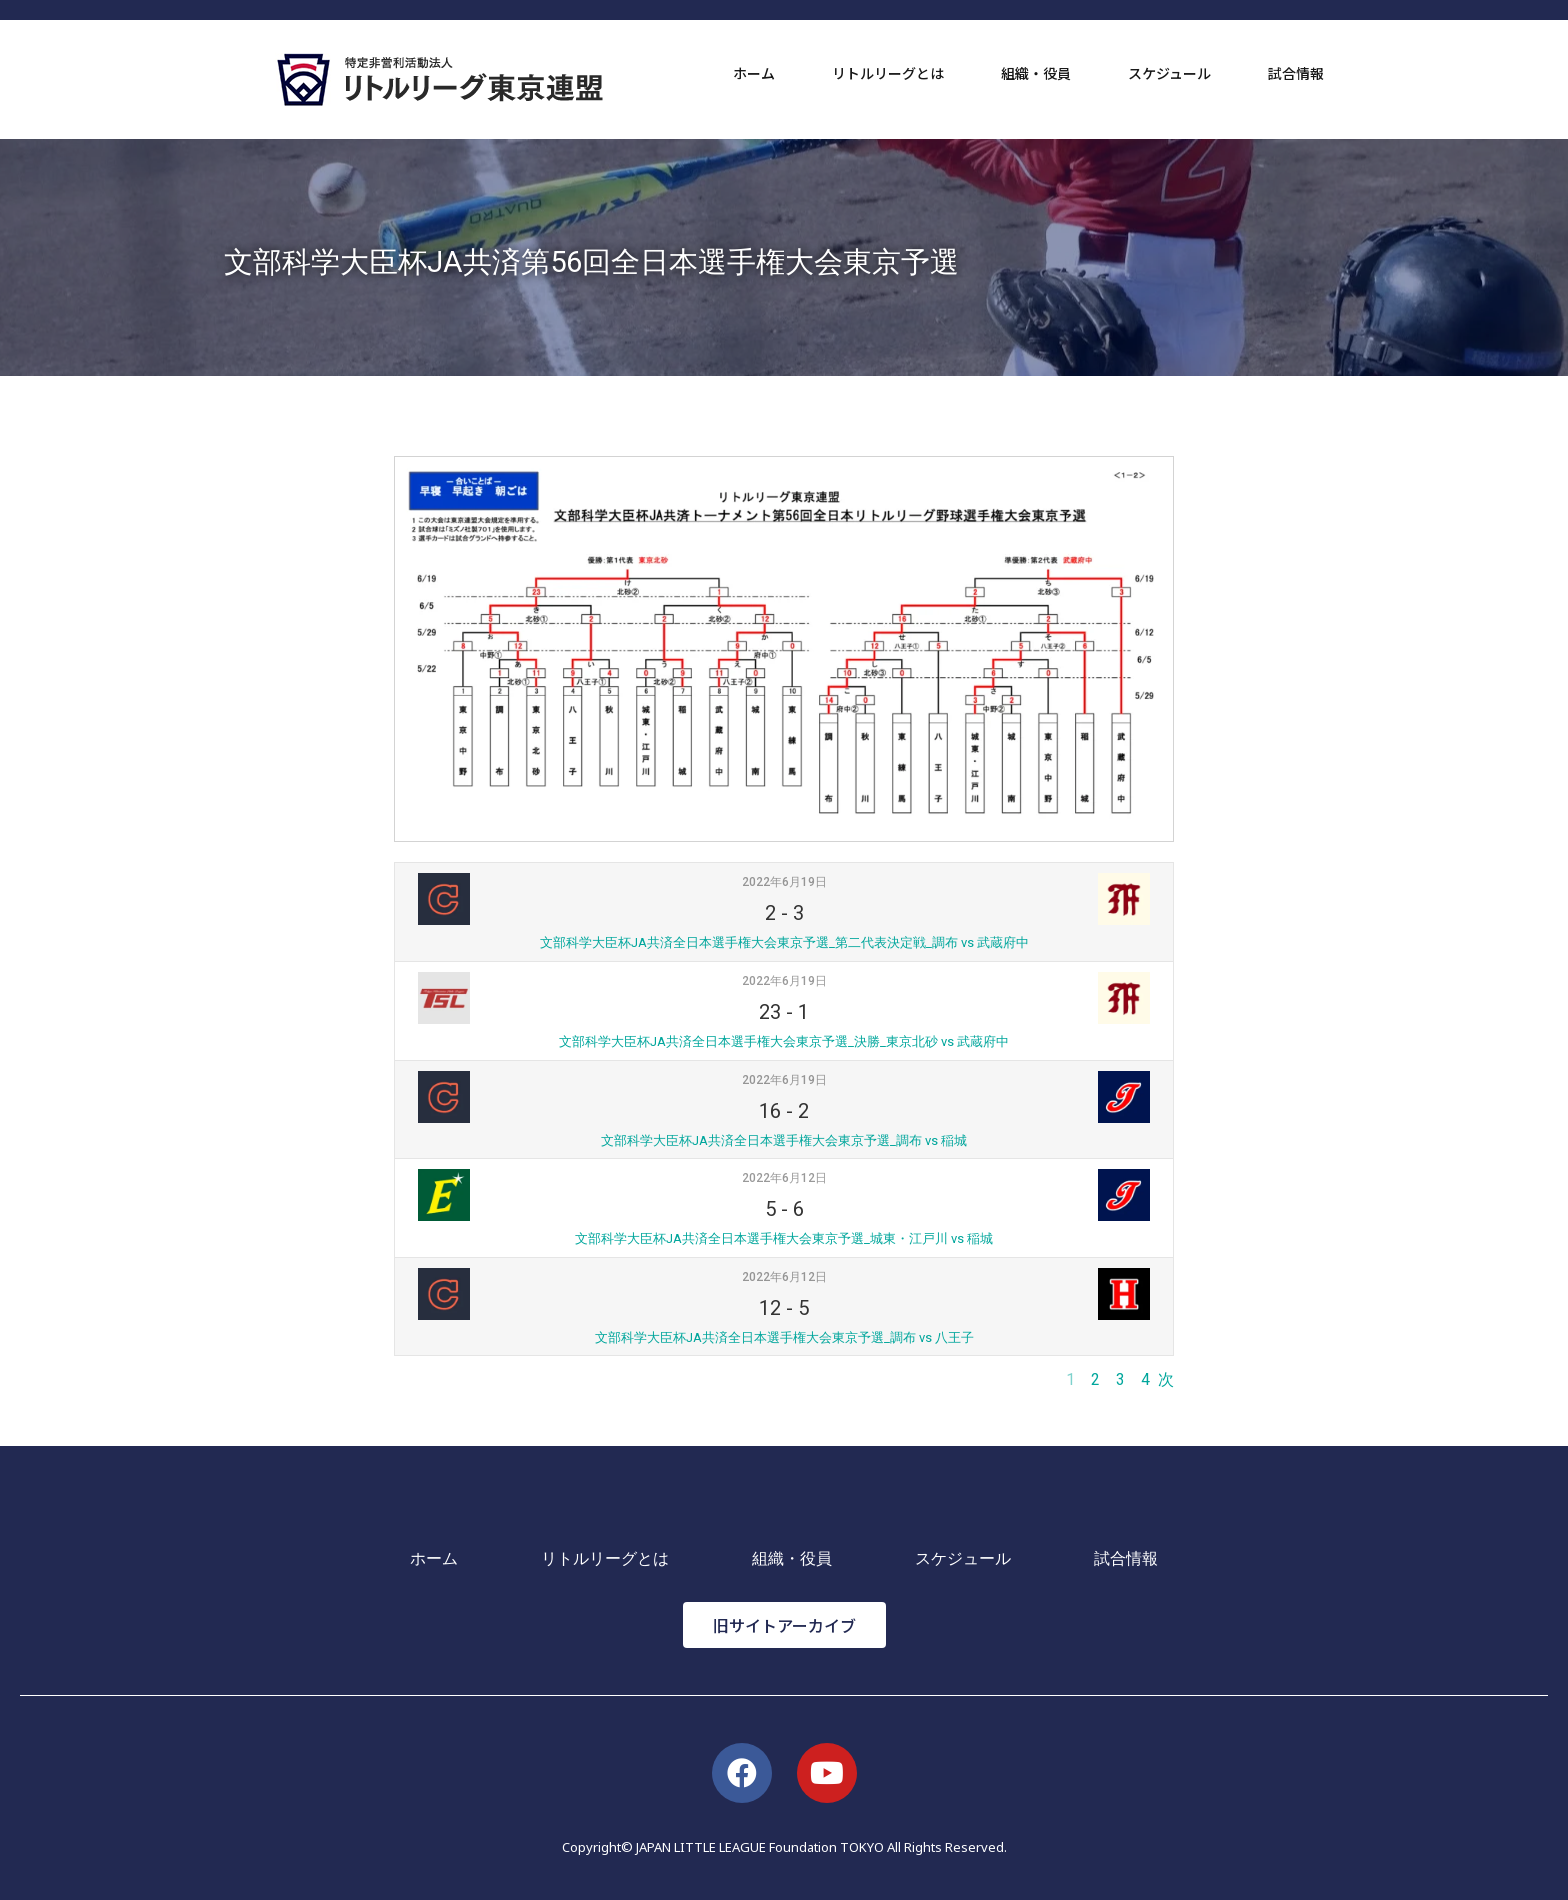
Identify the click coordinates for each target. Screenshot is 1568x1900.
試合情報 (1296, 73)
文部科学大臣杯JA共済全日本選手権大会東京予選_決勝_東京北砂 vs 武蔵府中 (784, 1041)
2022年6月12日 (784, 1178)
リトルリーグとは (888, 73)
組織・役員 (1036, 73)
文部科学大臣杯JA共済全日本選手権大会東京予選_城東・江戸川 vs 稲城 (784, 1238)
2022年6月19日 (784, 882)
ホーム (754, 73)
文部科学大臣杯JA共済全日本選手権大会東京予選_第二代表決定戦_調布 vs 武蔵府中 (784, 942)
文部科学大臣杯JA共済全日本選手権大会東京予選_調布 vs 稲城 (784, 1140)
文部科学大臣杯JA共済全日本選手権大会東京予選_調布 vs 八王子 (784, 1337)
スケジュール (1169, 73)
